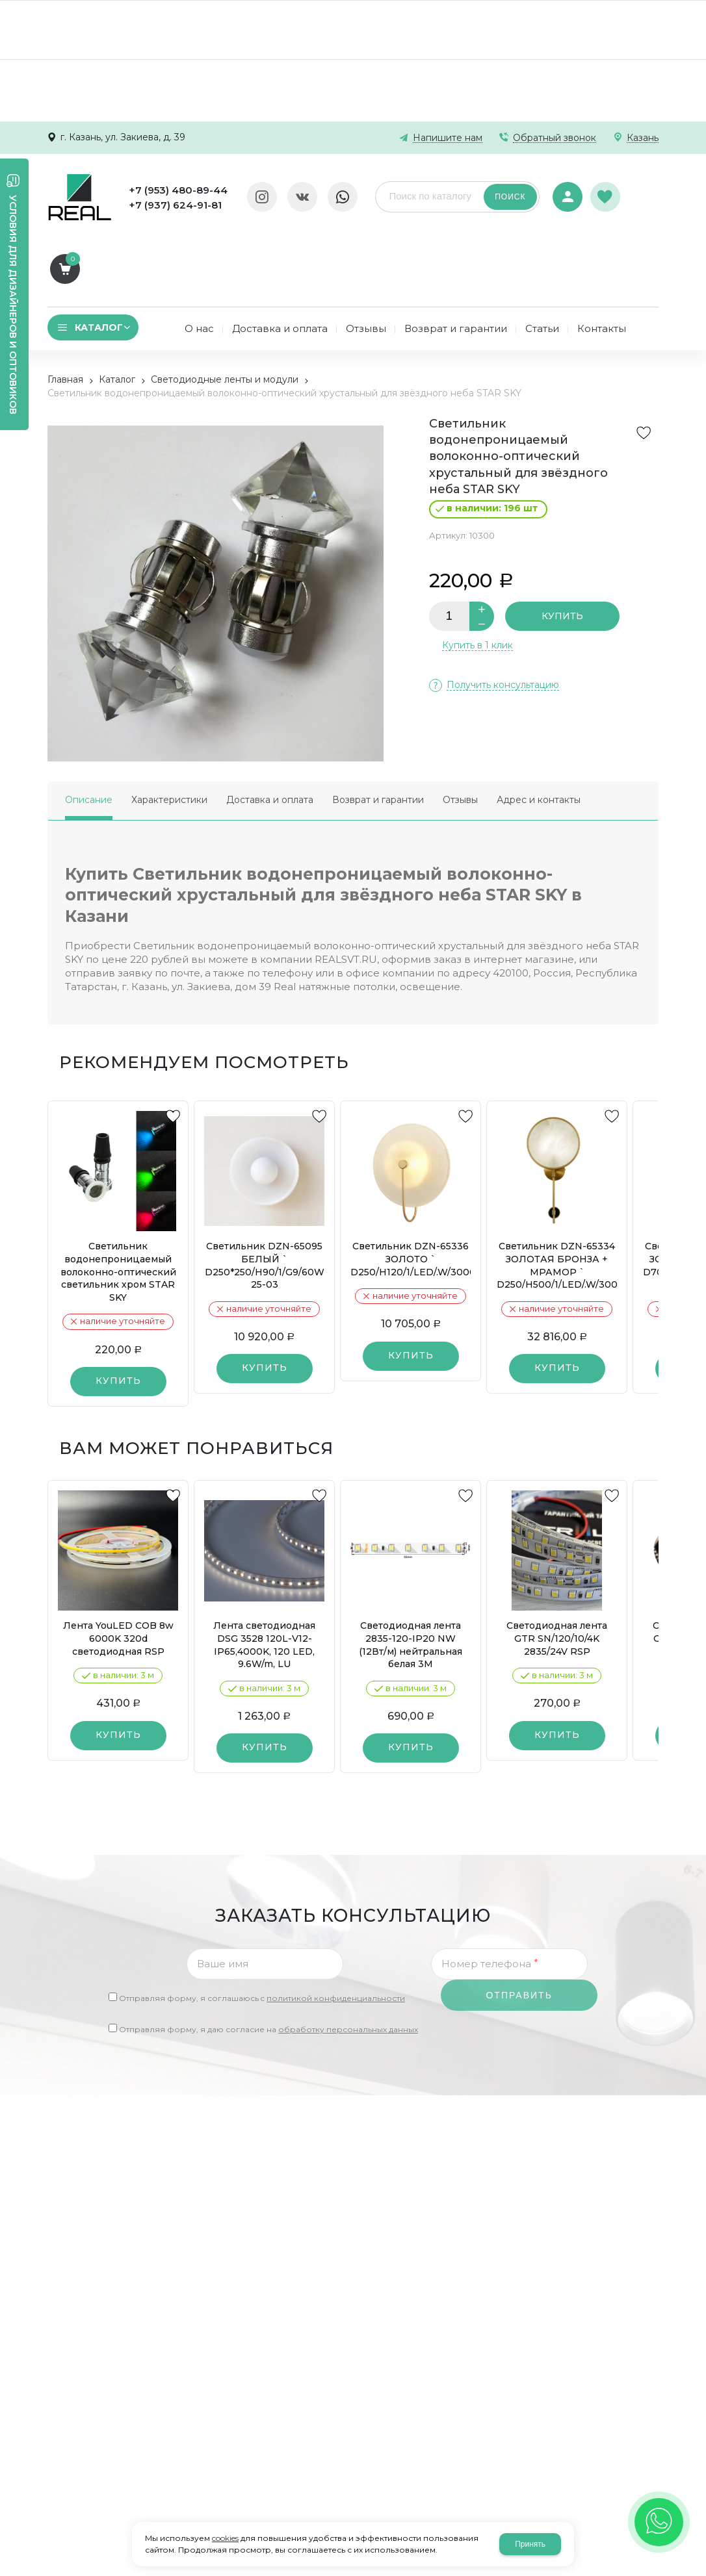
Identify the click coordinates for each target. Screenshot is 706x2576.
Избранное (605, 190)
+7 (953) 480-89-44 (176, 190)
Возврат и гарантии (378, 728)
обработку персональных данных (348, 1958)
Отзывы (460, 728)
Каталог (117, 308)
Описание (88, 728)
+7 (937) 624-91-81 (173, 205)
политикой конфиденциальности (336, 1927)
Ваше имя (222, 1892)
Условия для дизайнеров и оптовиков (13, 304)
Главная (65, 308)
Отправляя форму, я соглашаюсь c (262, 1927)
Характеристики (169, 728)
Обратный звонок (554, 138)
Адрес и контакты (539, 728)
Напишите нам (447, 138)
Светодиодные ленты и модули (224, 308)
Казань (643, 138)
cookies (225, 2538)
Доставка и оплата (269, 728)
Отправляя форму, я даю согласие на (268, 1958)
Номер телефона (489, 1891)
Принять (530, 2544)
